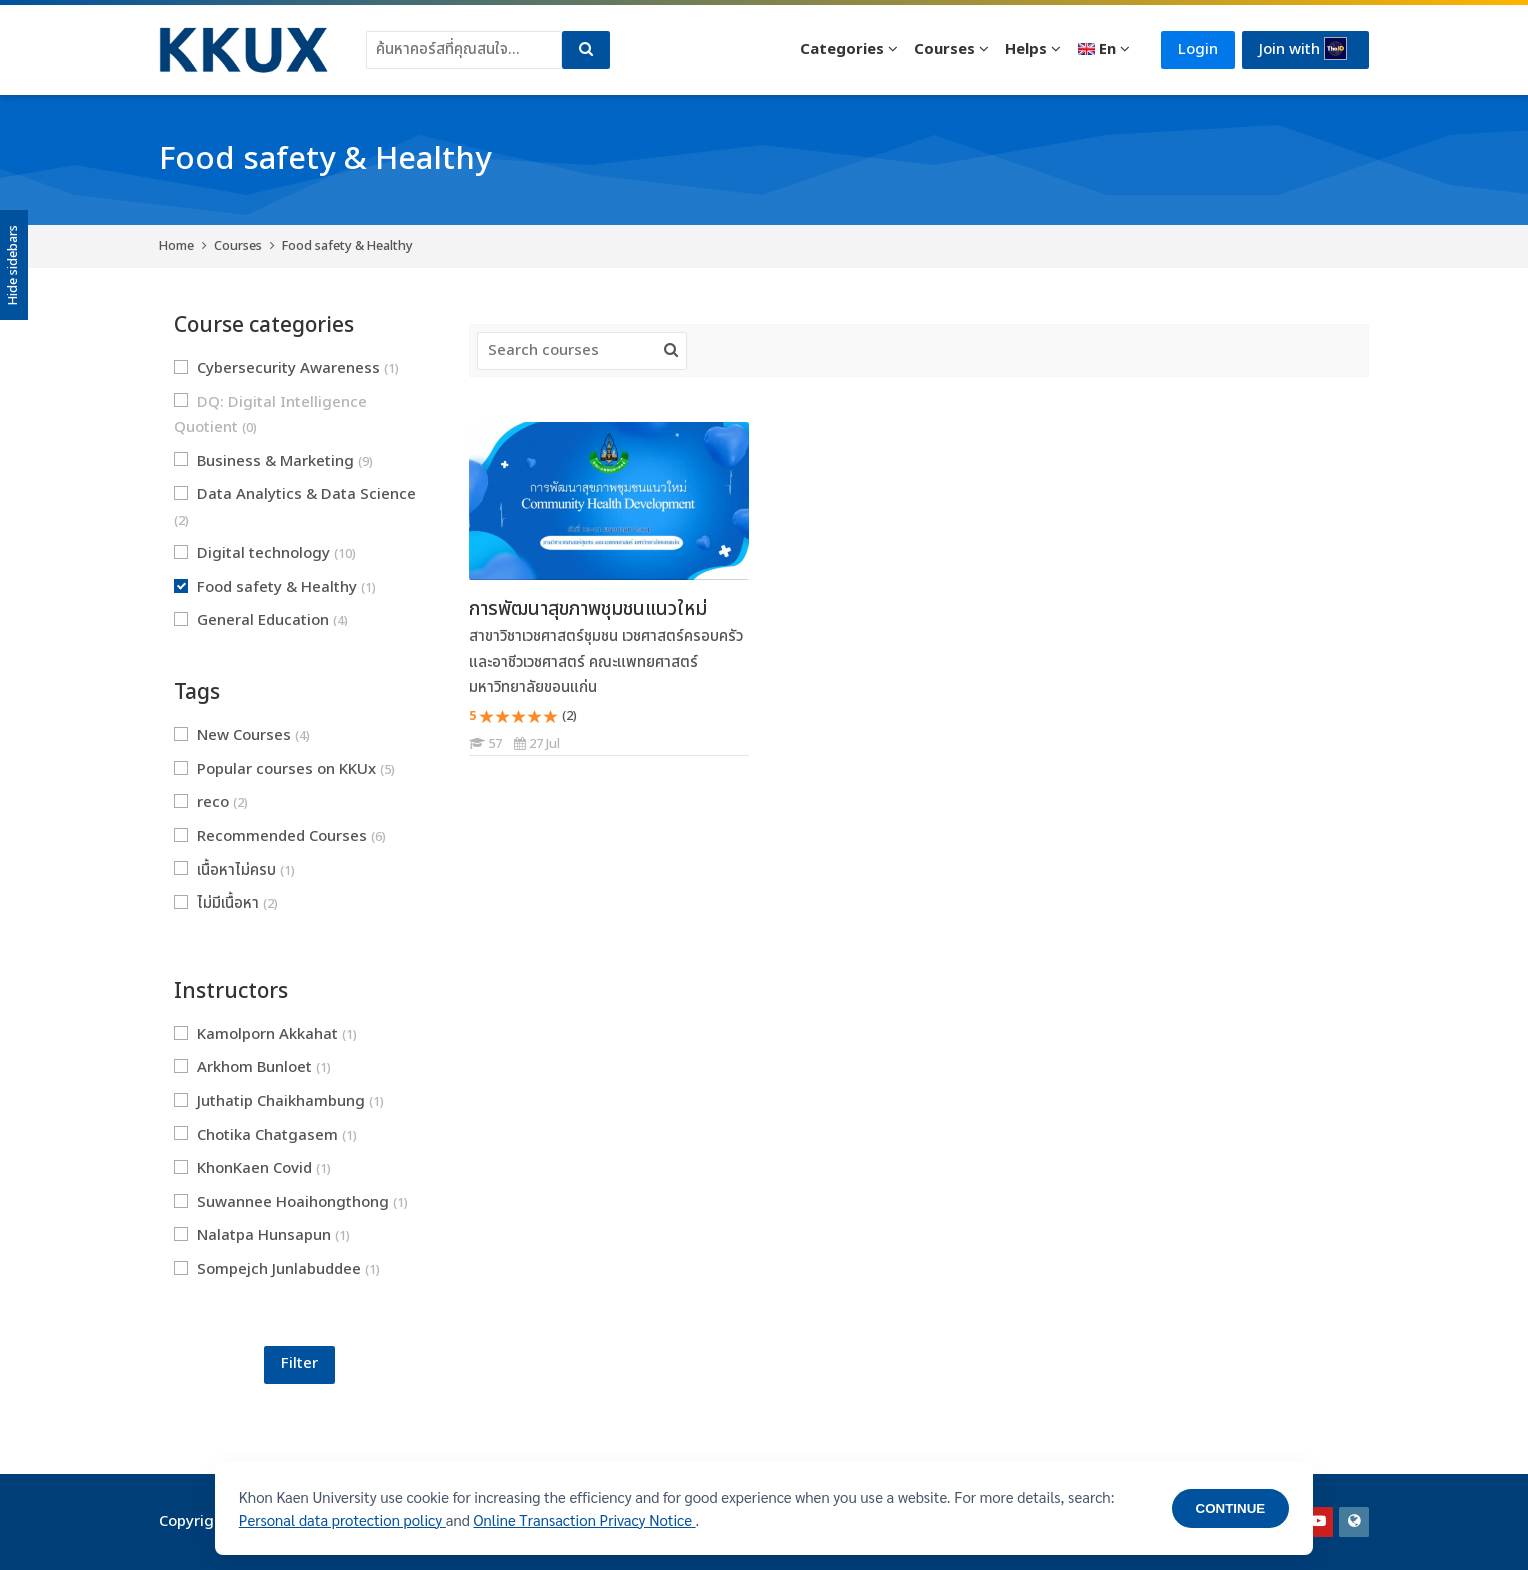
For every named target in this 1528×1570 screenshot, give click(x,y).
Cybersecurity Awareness (286, 368)
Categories (842, 49)
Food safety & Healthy (347, 246)
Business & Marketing (273, 461)
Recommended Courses (280, 836)
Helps (1026, 49)
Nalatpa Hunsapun (262, 1235)
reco (211, 802)
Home (176, 246)
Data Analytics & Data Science (295, 507)
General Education (261, 620)
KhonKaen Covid (252, 1168)
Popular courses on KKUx (284, 769)
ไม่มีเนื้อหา (226, 903)
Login (1198, 49)
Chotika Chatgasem (265, 1135)
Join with (1303, 49)
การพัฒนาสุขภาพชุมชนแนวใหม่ (588, 609)
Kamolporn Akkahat (265, 1034)
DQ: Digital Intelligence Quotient (270, 415)
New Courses (242, 735)
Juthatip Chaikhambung (279, 1101)
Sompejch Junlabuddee (277, 1269)
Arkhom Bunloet (252, 1067)
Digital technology (265, 553)
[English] (1103, 50)
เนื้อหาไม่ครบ (234, 870)
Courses (944, 49)
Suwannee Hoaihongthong (291, 1202)
